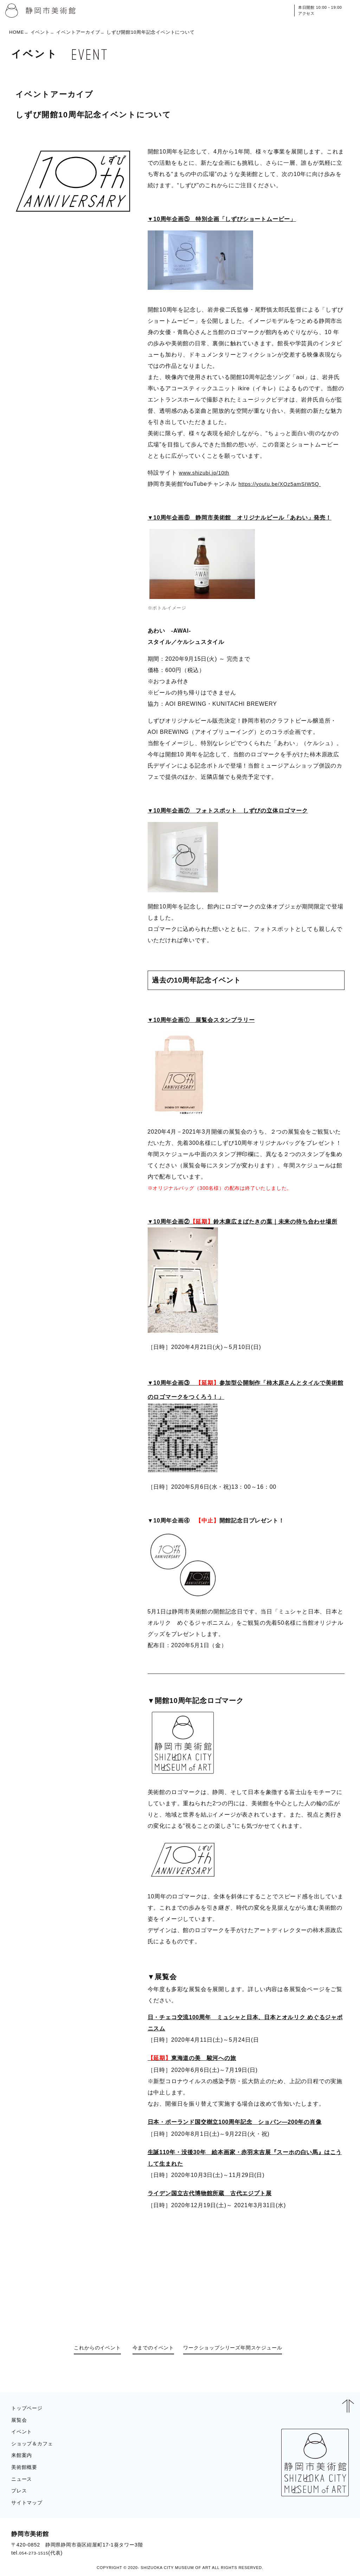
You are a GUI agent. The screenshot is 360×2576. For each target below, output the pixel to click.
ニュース (23, 2480)
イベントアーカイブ (78, 32)
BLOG (334, 2544)
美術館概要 (26, 2468)
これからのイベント (87, 2352)
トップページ (29, 2409)
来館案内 (23, 2456)
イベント (40, 32)
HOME (16, 32)
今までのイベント (150, 2352)
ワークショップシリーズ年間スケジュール (243, 2352)
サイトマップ (29, 2504)
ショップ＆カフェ (34, 2445)
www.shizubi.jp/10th (206, 473)
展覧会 (20, 2421)
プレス (20, 2492)
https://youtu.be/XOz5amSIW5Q (283, 484)
